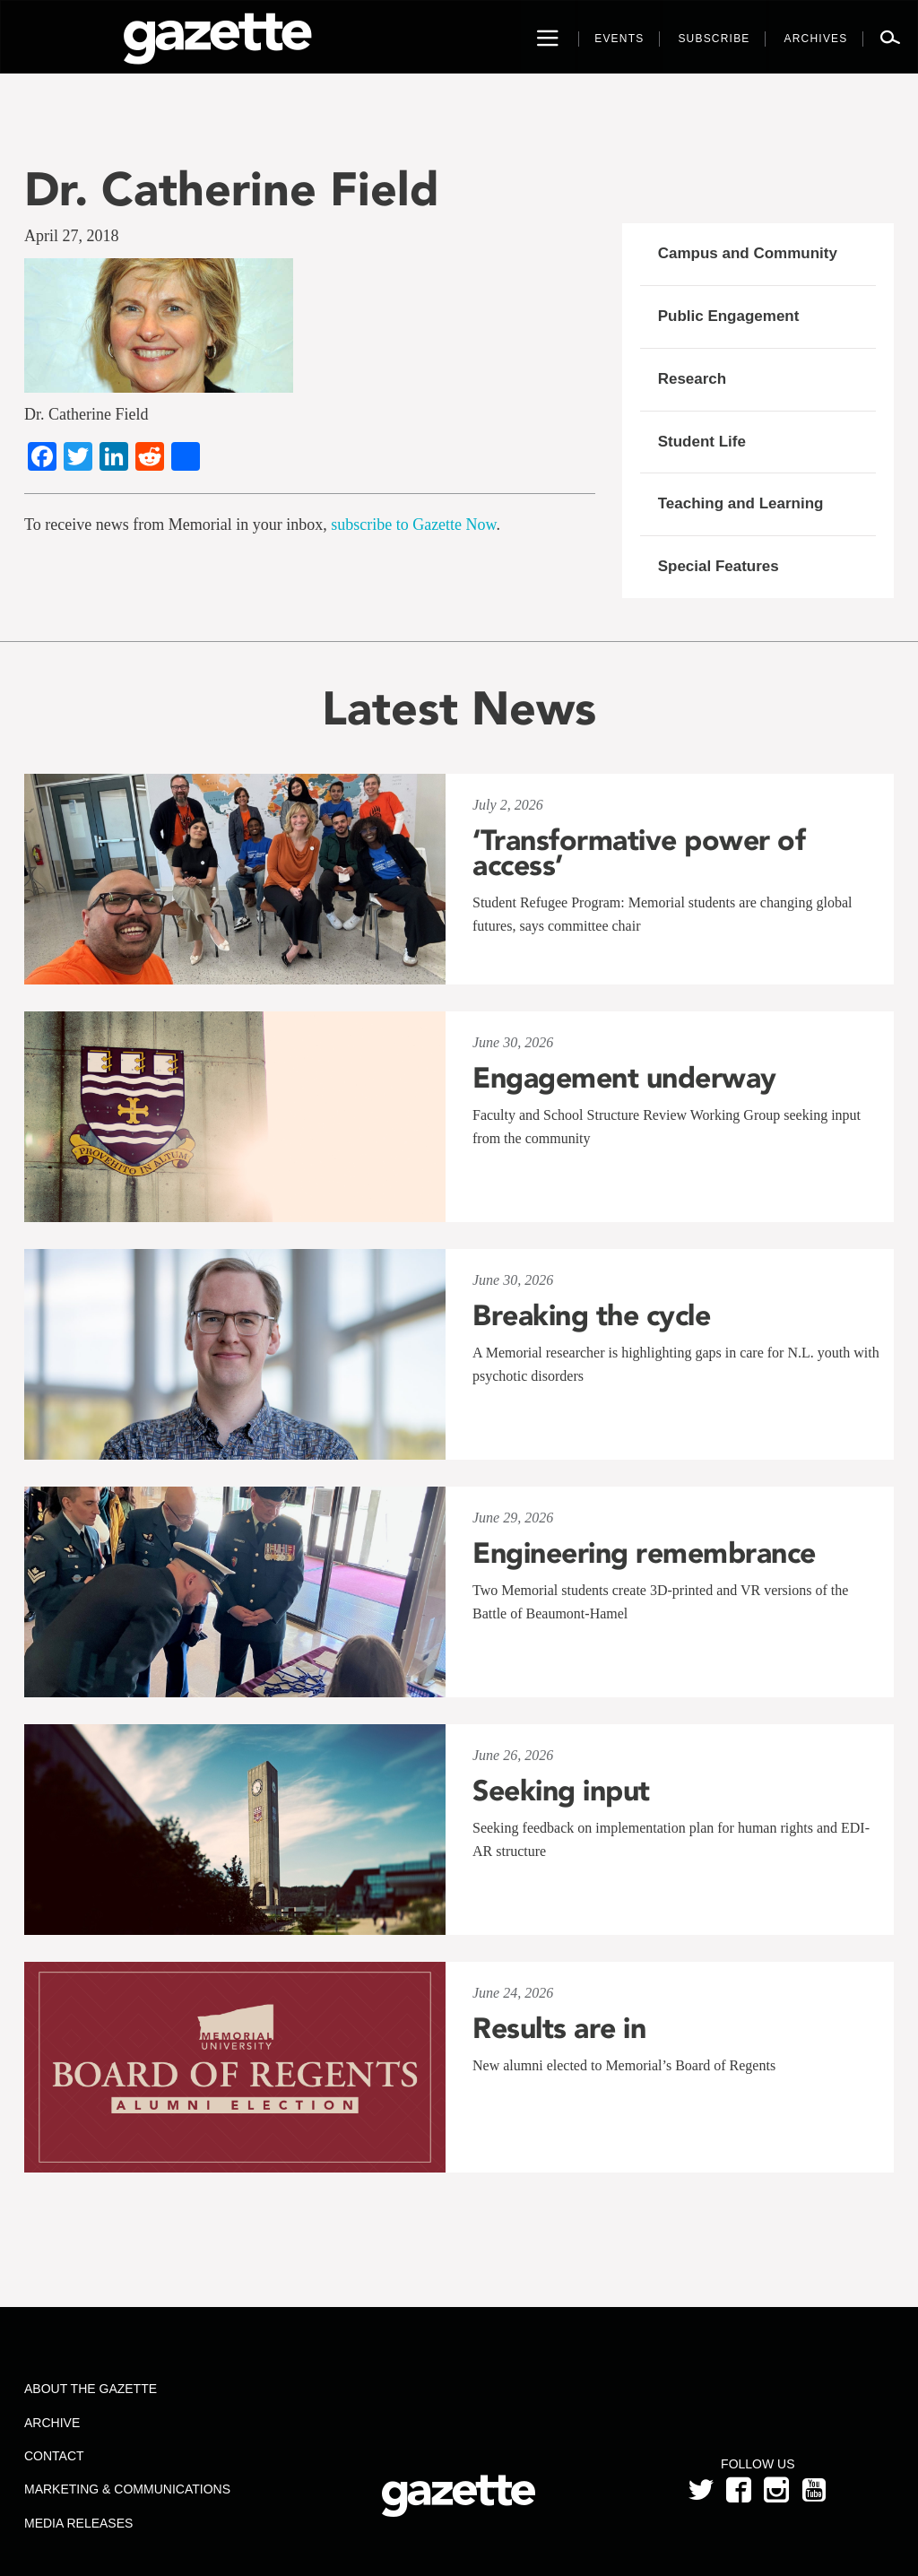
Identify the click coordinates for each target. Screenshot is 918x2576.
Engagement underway (624, 1077)
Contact (54, 2456)
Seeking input (561, 1790)
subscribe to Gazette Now (413, 524)
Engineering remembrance (644, 1553)
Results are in (558, 2028)
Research (692, 378)
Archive (52, 2423)
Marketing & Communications (127, 2489)
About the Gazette (90, 2388)
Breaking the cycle (591, 1315)
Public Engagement (729, 316)
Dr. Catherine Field (231, 188)
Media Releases (78, 2523)
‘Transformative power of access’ (638, 853)
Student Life (702, 441)
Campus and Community (747, 253)
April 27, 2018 (71, 236)
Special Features (718, 566)
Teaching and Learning (741, 503)
